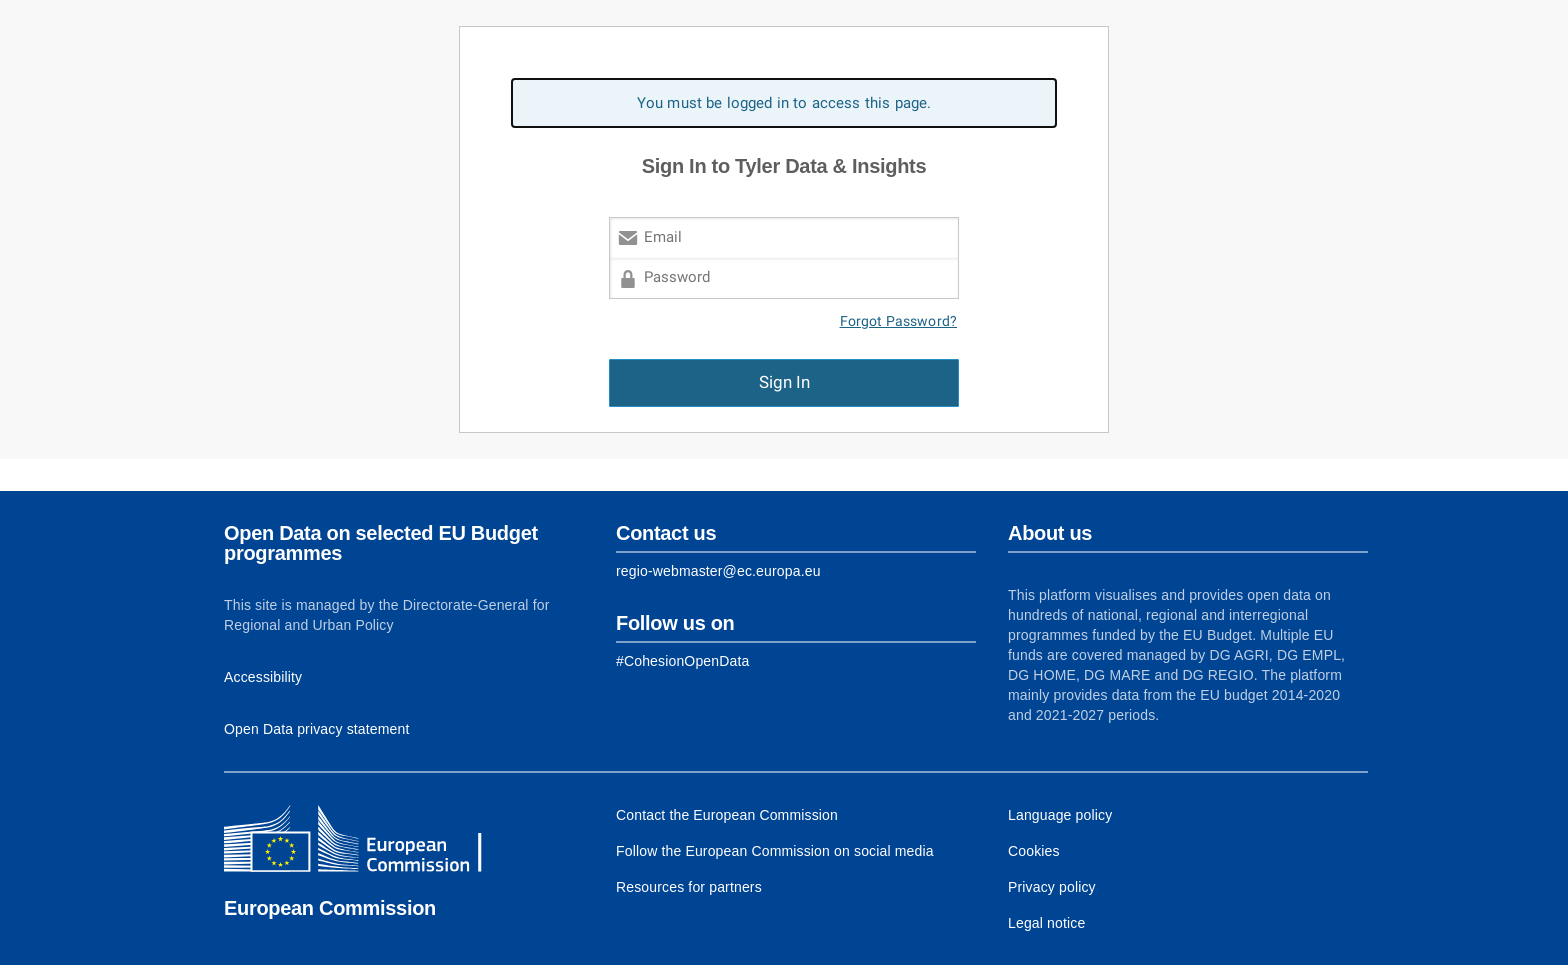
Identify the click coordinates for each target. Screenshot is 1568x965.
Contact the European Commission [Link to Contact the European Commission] (727, 815)
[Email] (784, 237)
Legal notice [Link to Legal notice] (1046, 923)
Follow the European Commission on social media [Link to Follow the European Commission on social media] (775, 851)
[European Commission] (369, 841)
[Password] (784, 278)
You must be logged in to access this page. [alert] (784, 103)
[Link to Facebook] (682, 661)
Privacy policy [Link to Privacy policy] (1052, 887)
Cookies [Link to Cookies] (1034, 851)
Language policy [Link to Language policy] (1060, 815)
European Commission (330, 908)
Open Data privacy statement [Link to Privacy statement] (317, 729)
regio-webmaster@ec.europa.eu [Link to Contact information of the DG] (718, 571)
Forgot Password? (899, 321)
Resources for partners (689, 887)
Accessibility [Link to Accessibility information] (263, 677)
